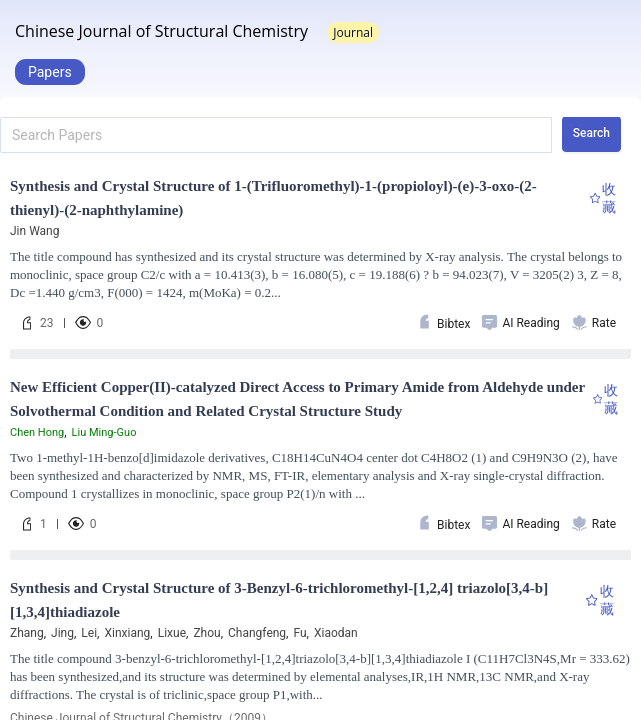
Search (591, 133)
